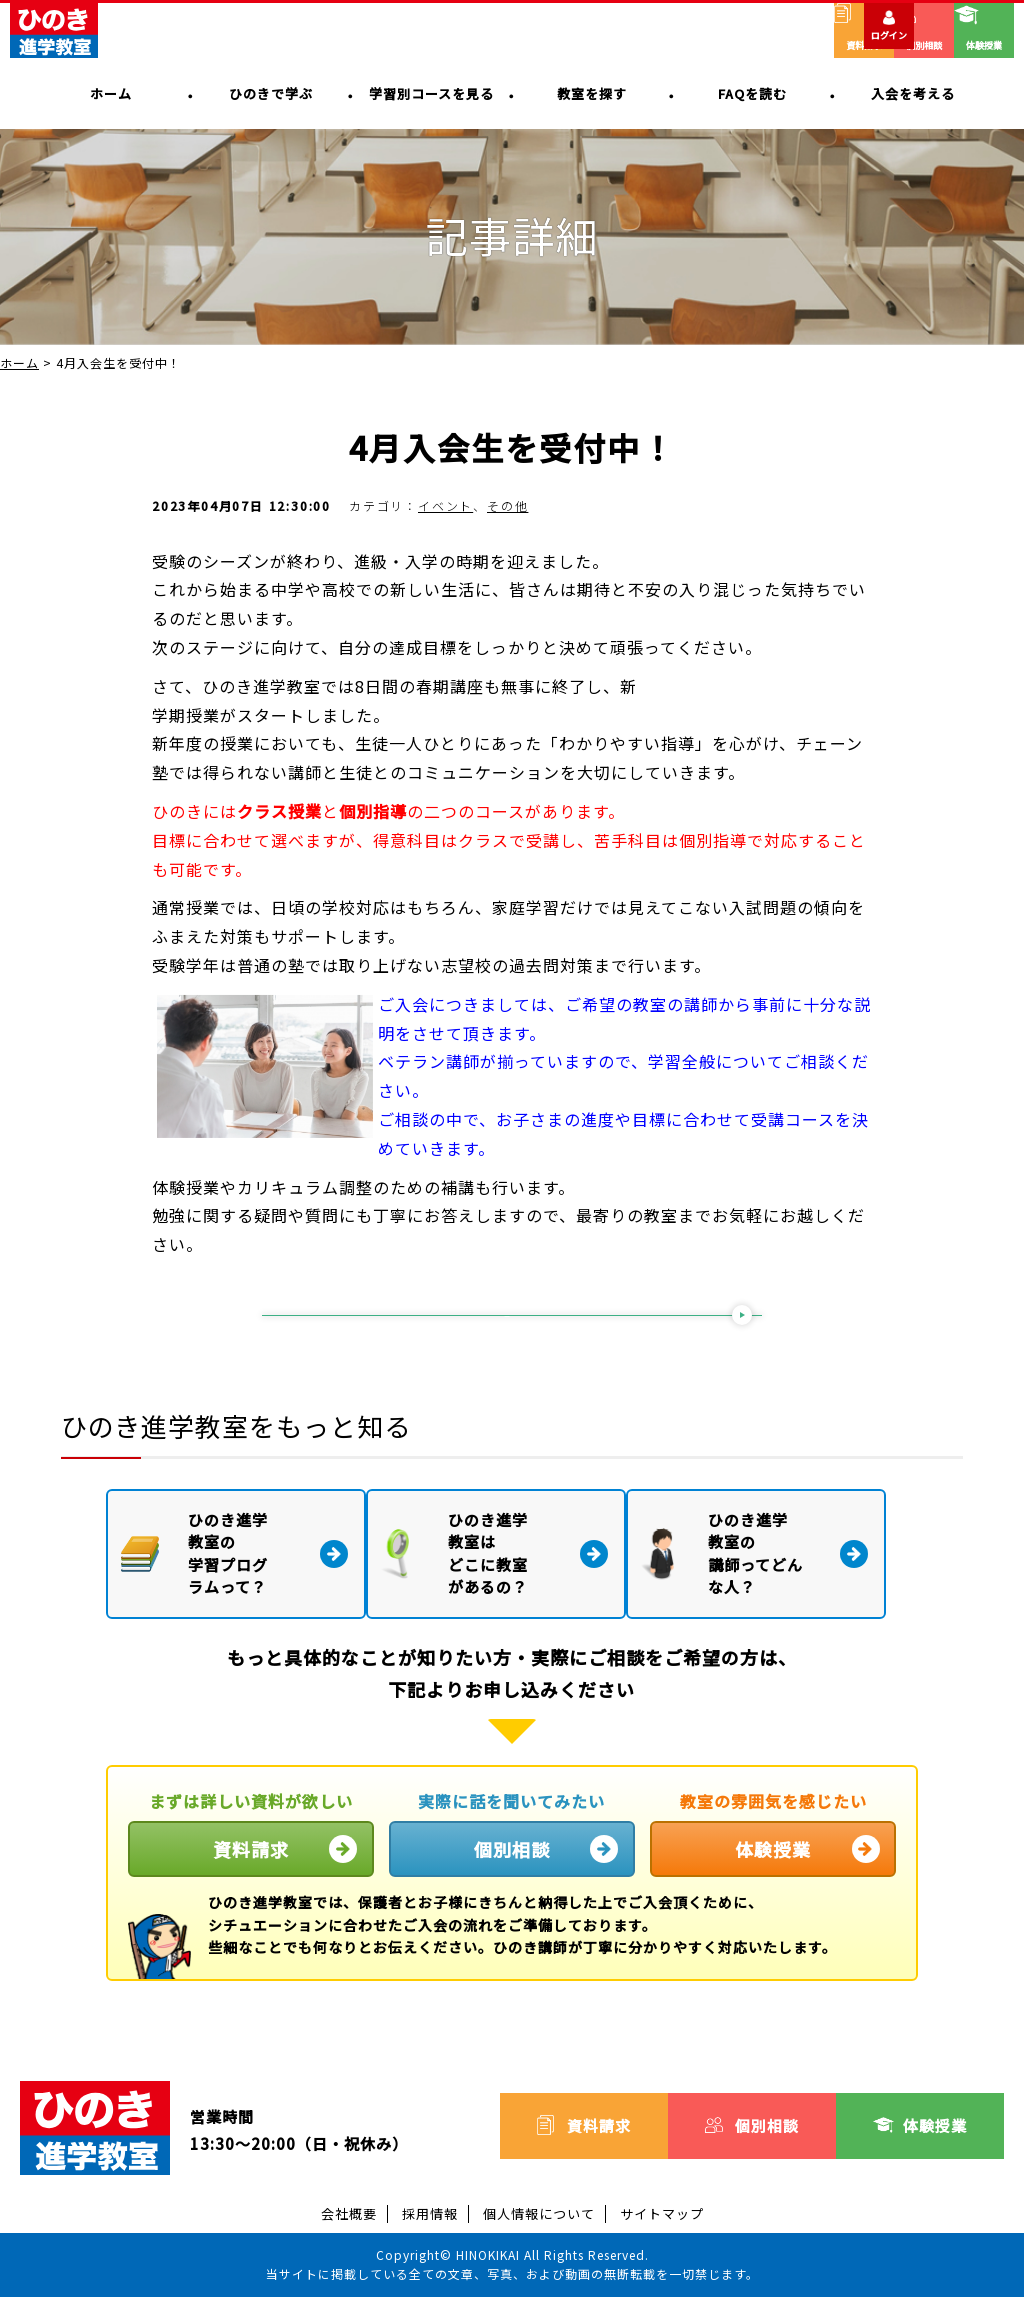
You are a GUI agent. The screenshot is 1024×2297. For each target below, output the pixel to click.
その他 (507, 505)
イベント (445, 505)
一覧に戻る (507, 1321)
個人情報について (539, 2212)
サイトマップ (662, 2212)
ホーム (19, 363)
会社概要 (349, 2212)
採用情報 (430, 2212)
